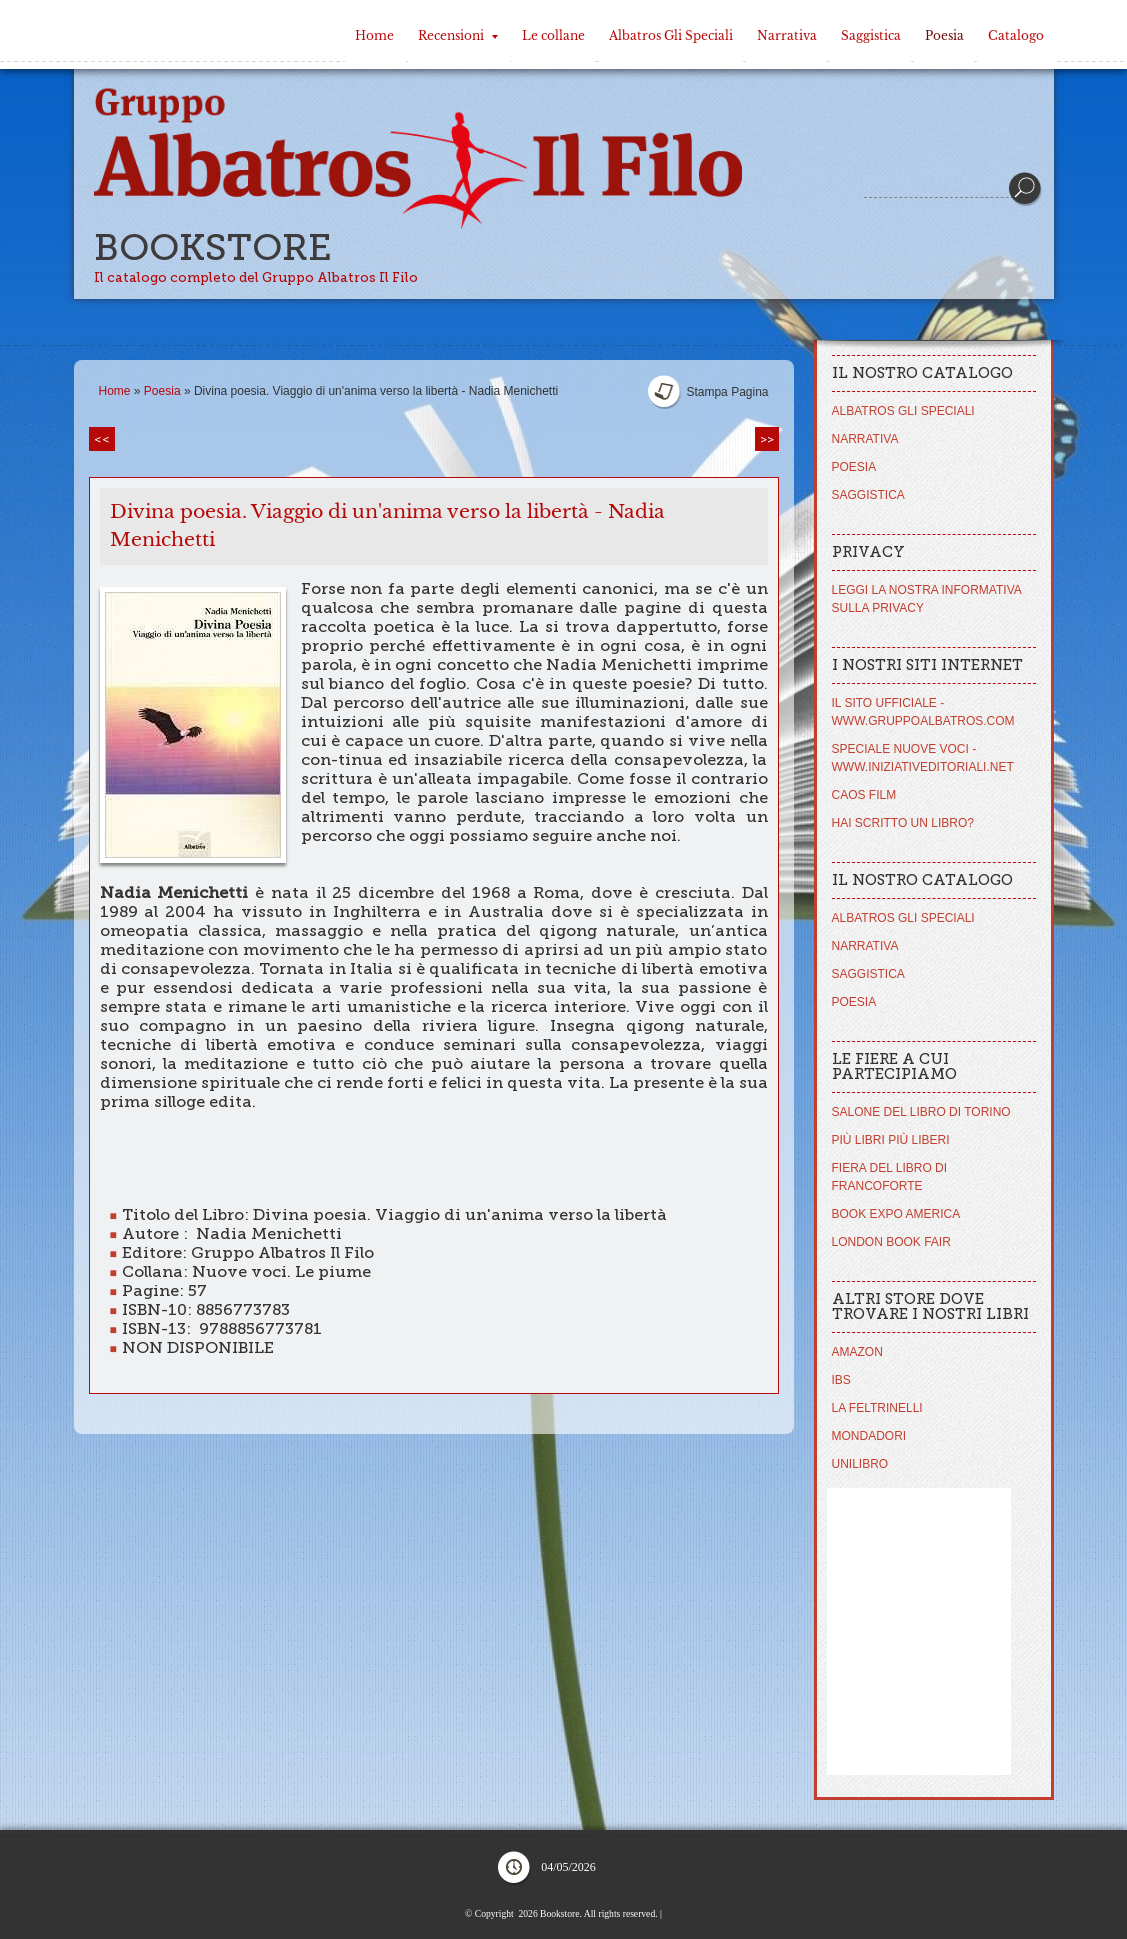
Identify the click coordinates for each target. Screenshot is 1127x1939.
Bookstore (213, 247)
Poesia (944, 35)
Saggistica (871, 35)
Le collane (553, 35)
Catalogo (1016, 35)
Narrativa (787, 35)
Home (374, 35)
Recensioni (458, 35)
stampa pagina (727, 392)
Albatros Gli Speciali (671, 35)
